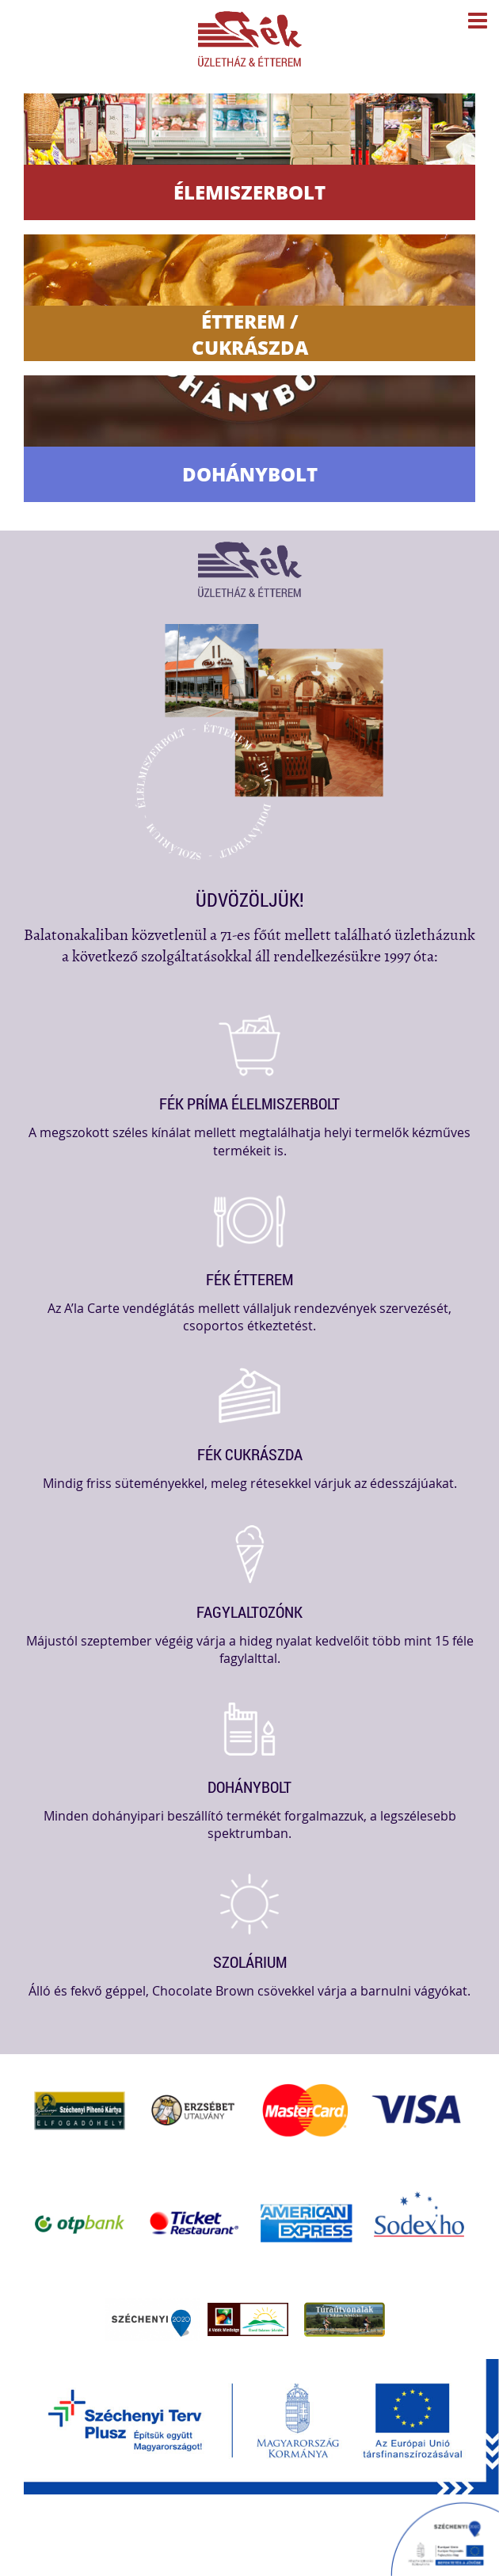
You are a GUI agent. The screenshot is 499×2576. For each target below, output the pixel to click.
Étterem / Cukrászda (250, 334)
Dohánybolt (250, 474)
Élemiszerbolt (249, 192)
